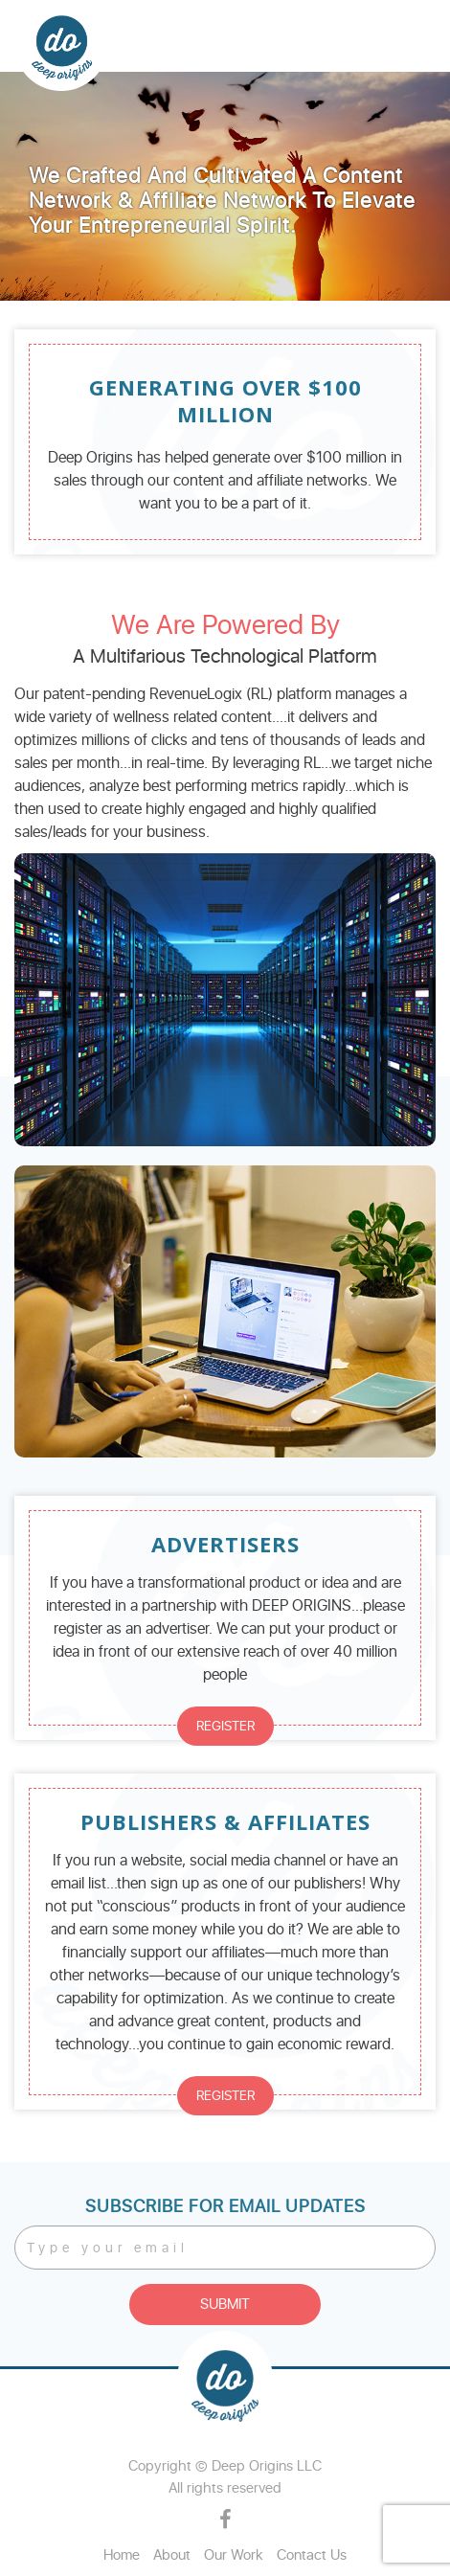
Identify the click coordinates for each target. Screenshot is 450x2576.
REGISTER (225, 1726)
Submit (225, 2305)
